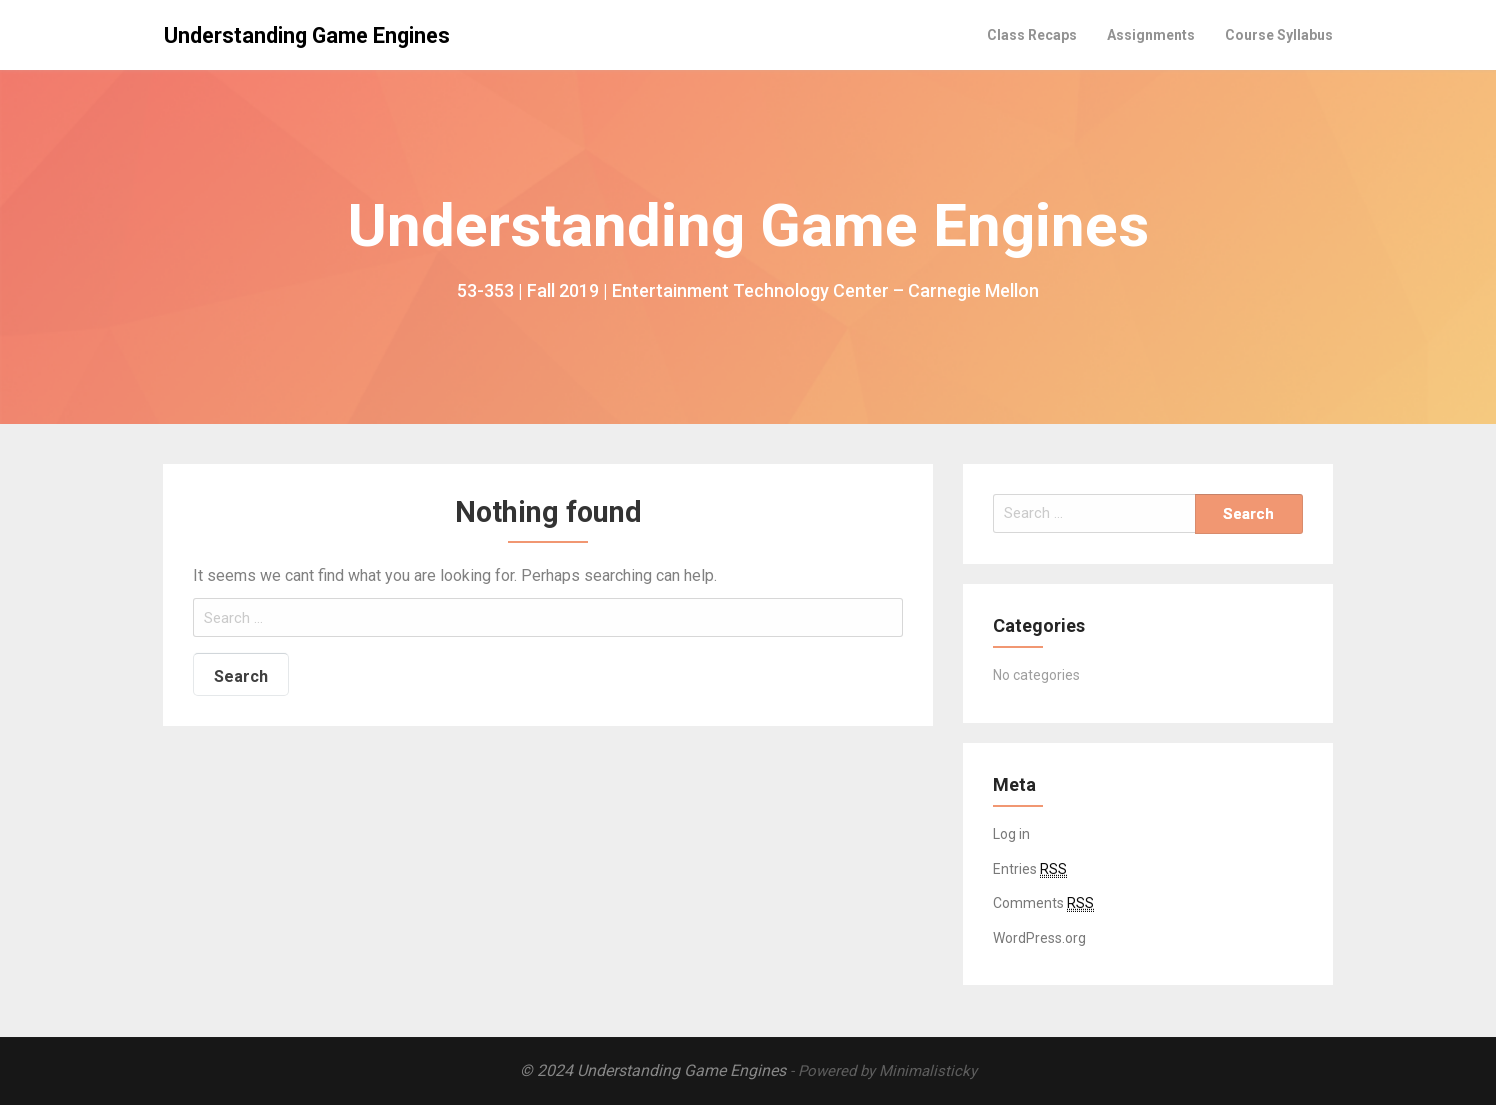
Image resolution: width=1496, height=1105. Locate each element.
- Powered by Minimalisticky (883, 1071)
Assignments (1151, 35)
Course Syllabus (1279, 35)
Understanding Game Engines (307, 35)
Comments (1043, 903)
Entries (1030, 869)
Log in (1011, 834)
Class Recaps (1032, 35)
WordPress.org (1039, 938)
